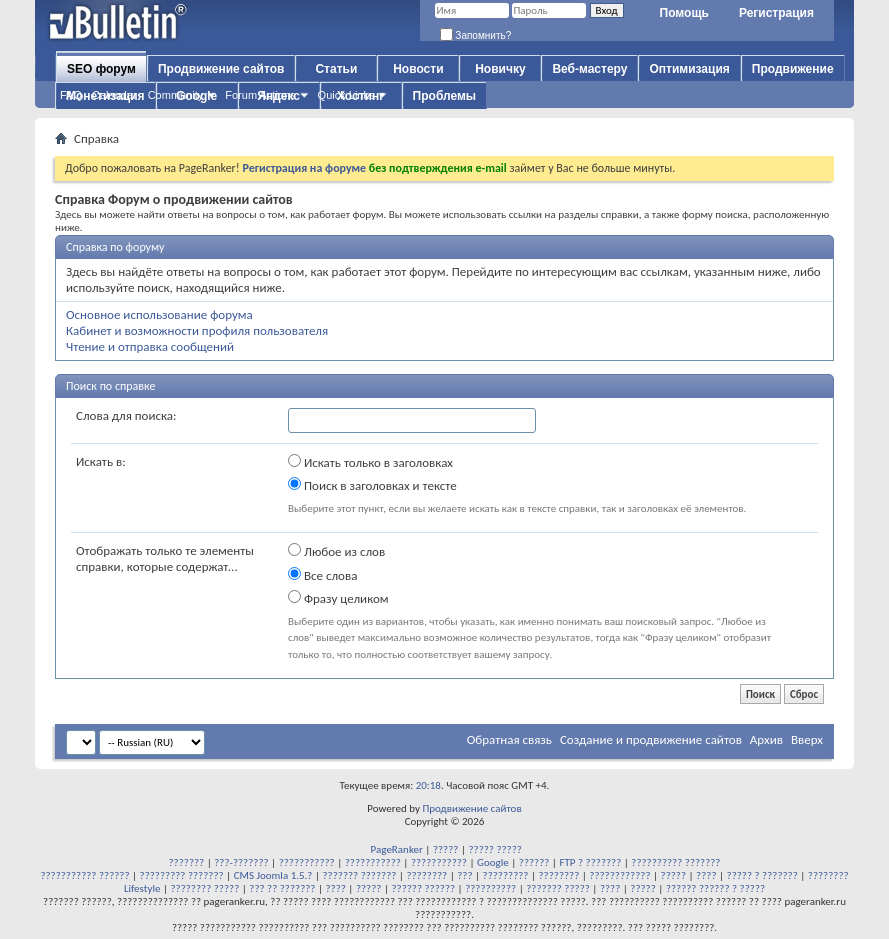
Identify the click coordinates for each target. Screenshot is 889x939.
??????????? (307, 862)
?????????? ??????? (675, 862)
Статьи (336, 69)
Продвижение (793, 69)
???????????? (619, 875)
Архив (766, 739)
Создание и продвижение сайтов (651, 739)
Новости (418, 69)
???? (706, 875)
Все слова (322, 575)
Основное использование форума (159, 314)
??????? (187, 862)
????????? (506, 875)
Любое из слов (336, 551)
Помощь (684, 13)
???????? (426, 875)
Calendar (114, 95)
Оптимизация (689, 69)
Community (176, 95)
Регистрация (776, 13)
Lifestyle (142, 888)
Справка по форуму (115, 247)
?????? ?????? (423, 888)
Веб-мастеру (589, 69)
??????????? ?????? (84, 875)
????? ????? (494, 849)
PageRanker (397, 849)
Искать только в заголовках (370, 462)
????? (446, 849)
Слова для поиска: (126, 415)
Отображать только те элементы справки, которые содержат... (165, 558)
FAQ (71, 95)
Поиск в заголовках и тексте (372, 485)
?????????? (490, 888)
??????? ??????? (360, 875)
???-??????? (241, 862)
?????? (534, 862)
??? (464, 875)
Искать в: (101, 461)
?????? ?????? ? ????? (715, 888)
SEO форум (101, 69)
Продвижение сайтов (221, 69)
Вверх (807, 739)
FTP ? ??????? (590, 862)
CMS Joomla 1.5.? (273, 875)
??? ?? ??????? (282, 888)
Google (493, 862)
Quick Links (346, 95)
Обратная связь (509, 739)
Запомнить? (476, 35)
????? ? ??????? (762, 875)
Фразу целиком (338, 598)
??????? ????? (558, 888)
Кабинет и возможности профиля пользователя (197, 330)
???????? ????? (204, 888)
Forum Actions (260, 95)
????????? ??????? (182, 875)
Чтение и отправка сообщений (150, 346)
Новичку (500, 69)
